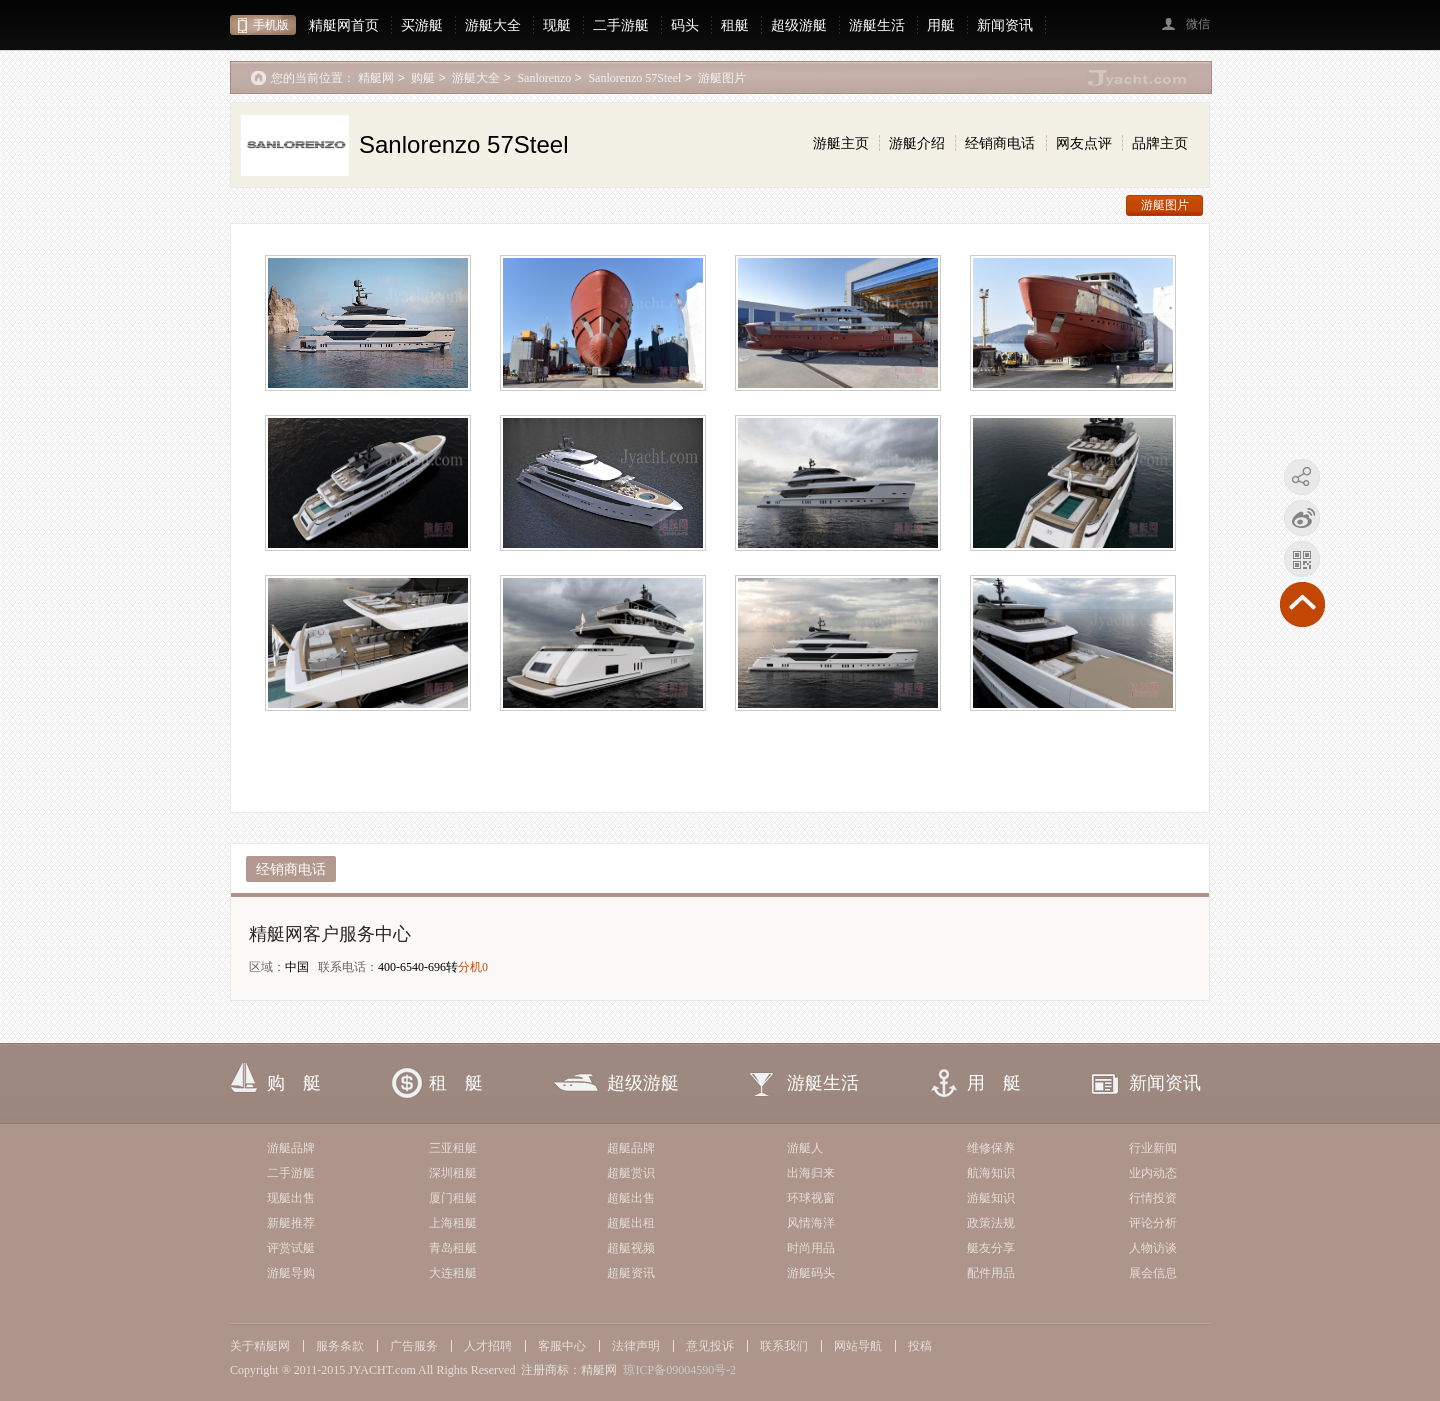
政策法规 (991, 1223)
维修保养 (991, 1148)
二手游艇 (621, 25)
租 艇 (456, 1083)
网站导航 (858, 1346)
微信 (1198, 24)
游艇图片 (722, 78)
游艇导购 (291, 1273)
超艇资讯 (631, 1273)
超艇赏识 (631, 1173)
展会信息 (1153, 1273)
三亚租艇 (453, 1148)
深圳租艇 (453, 1173)
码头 (685, 25)
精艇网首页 (344, 25)
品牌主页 (1160, 143)
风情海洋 (811, 1223)
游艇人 (805, 1148)
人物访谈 (1153, 1248)
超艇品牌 (631, 1148)
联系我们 (784, 1346)
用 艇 (994, 1083)
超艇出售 (631, 1198)
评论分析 (1153, 1223)
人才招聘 (488, 1346)
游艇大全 (493, 25)
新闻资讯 (1005, 25)
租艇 (735, 25)
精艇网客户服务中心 (330, 934)
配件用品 (991, 1273)
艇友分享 (991, 1248)
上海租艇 (453, 1223)
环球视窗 (811, 1198)
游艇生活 (877, 25)
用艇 (941, 25)
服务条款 (340, 1346)
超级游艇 (799, 25)
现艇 (557, 25)
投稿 (920, 1346)
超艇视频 (631, 1248)
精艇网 (376, 78)
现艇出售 (291, 1198)
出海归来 (811, 1173)
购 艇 (294, 1083)
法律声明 (636, 1346)
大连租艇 (453, 1273)
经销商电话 (1000, 143)
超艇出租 (631, 1223)
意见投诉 (710, 1346)
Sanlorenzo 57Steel (634, 78)
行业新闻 (1153, 1148)
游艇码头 (811, 1273)
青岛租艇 (453, 1248)
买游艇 (422, 25)
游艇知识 (991, 1198)
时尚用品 (811, 1248)
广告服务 (414, 1346)
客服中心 (562, 1346)
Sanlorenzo (544, 78)
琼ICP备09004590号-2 (679, 1370)
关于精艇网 (260, 1346)
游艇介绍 (917, 143)
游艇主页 (841, 143)
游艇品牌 (291, 1148)
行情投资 (1153, 1198)
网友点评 (1084, 143)
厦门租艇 (453, 1198)
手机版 (271, 25)
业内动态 (1153, 1173)
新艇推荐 (291, 1223)
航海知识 (991, 1173)
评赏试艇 (291, 1248)
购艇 (423, 78)
